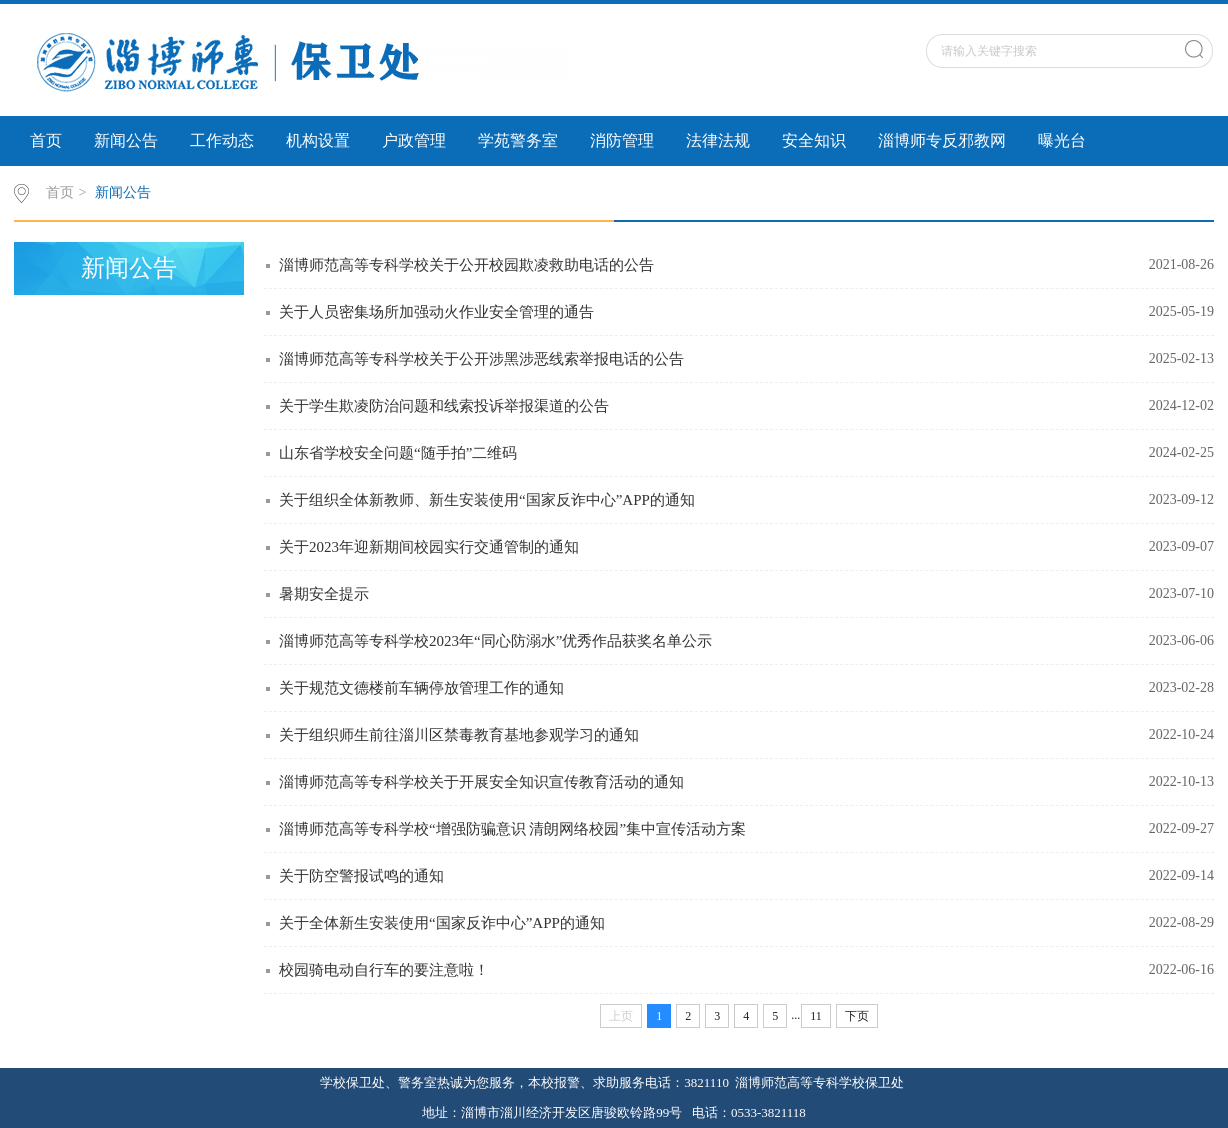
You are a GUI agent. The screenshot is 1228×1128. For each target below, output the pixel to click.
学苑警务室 (518, 140)
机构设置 (318, 140)
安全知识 (814, 140)
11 (816, 1016)
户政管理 (414, 140)
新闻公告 (126, 140)
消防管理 (622, 140)
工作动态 (222, 140)
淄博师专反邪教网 (942, 140)
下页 (857, 1016)
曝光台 (1062, 140)
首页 (46, 140)
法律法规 (718, 140)
